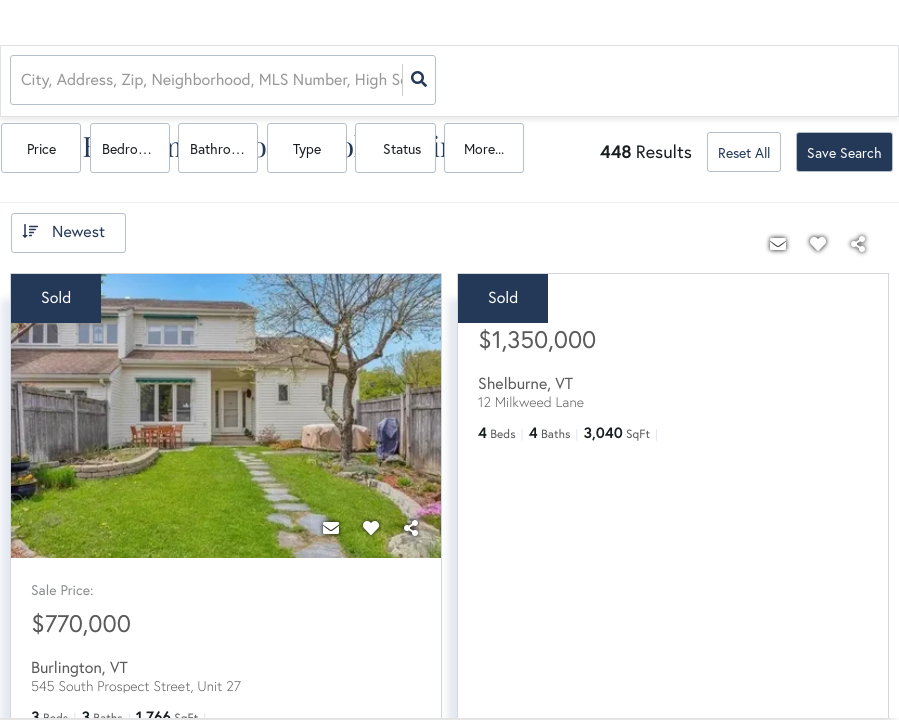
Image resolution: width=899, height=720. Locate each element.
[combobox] (23, 80)
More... (852, 81)
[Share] (411, 524)
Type (686, 81)
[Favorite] (371, 524)
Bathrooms (610, 81)
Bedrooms (526, 81)
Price (437, 81)
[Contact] (331, 524)
